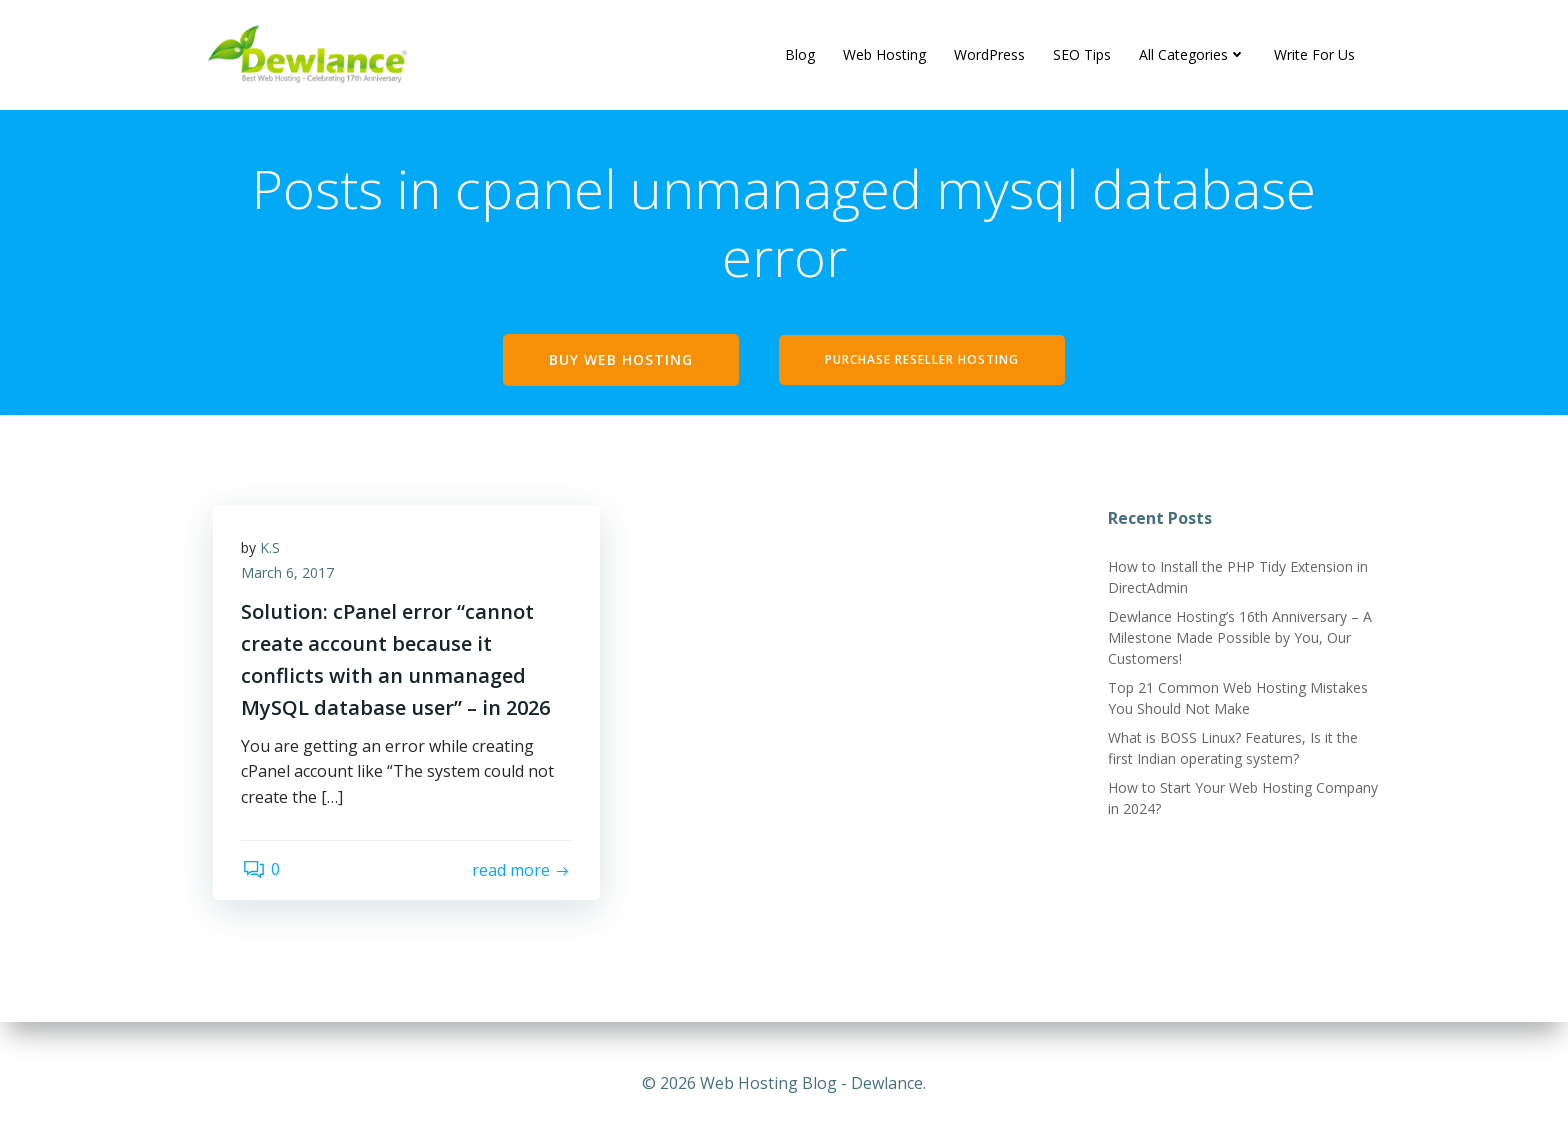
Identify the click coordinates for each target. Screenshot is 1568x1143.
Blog (800, 54)
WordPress (989, 54)
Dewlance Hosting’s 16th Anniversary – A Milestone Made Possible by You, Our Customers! (1239, 639)
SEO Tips (1082, 54)
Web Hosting (884, 54)
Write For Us (1314, 54)
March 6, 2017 (289, 576)
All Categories (1192, 54)
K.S (272, 550)
